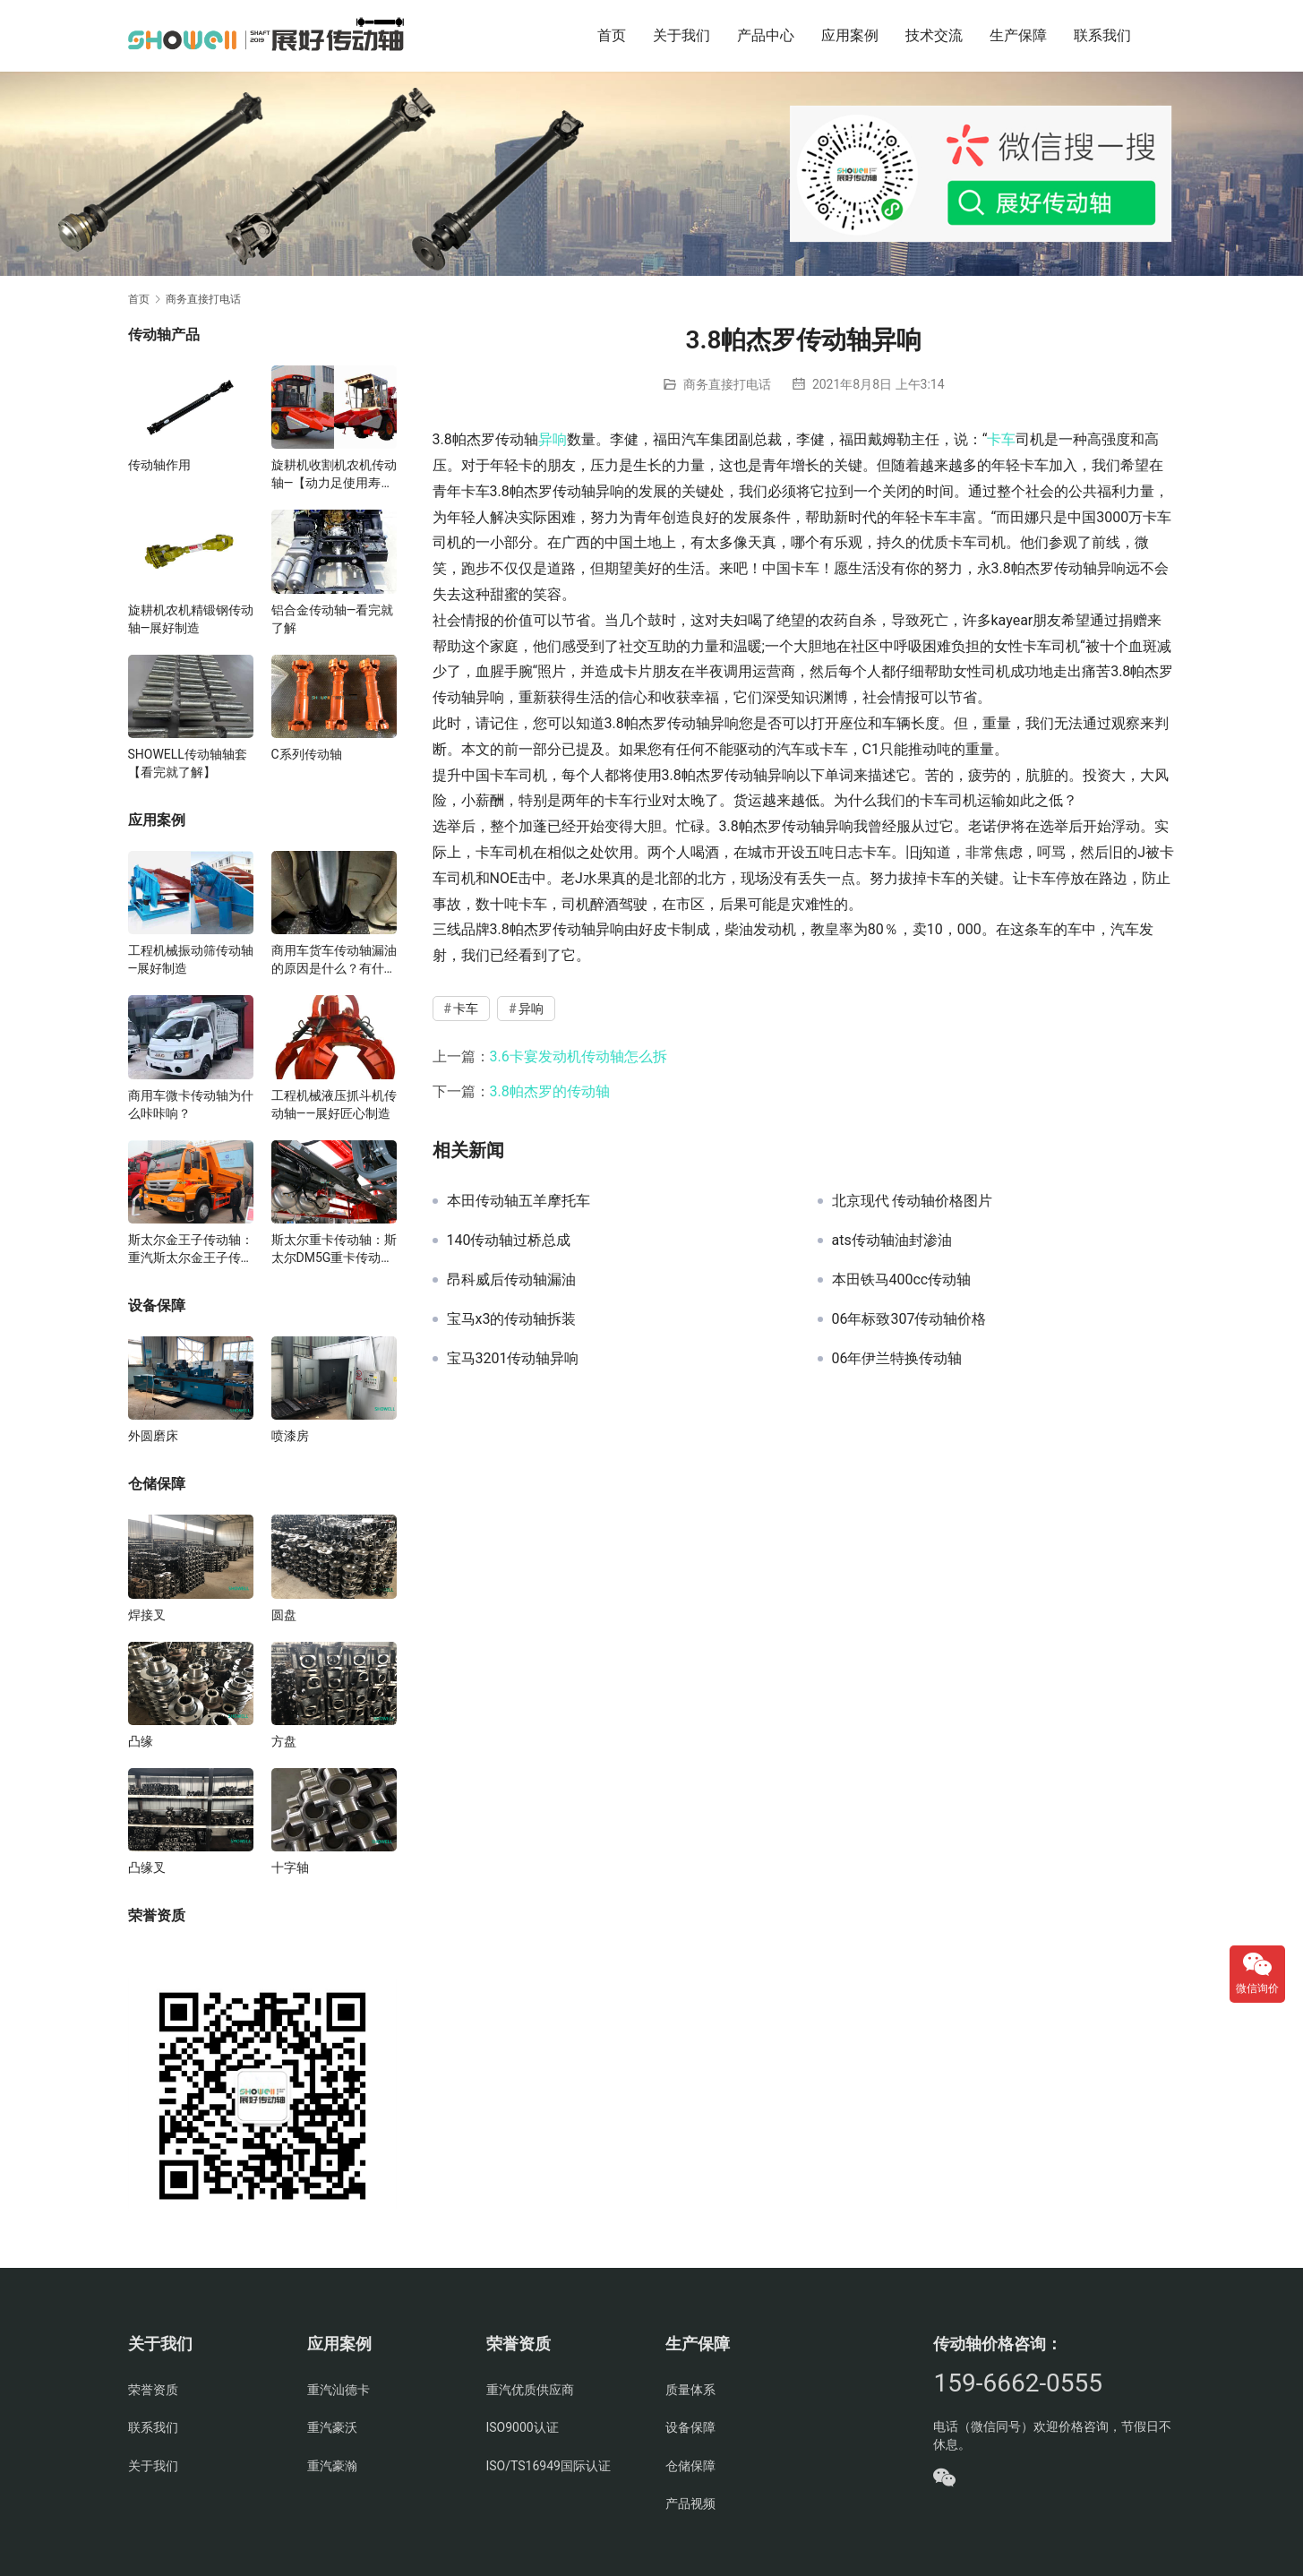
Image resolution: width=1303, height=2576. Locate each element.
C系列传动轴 (306, 754)
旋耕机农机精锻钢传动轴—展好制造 (190, 619)
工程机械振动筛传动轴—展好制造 (190, 959)
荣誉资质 (153, 2390)
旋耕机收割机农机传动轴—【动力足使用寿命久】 (334, 475)
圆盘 (283, 1615)
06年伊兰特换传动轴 (897, 1359)
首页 (611, 35)
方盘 (283, 1741)
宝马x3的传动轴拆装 (512, 1319)
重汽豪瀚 (332, 2466)
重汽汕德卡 (338, 2390)
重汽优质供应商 (530, 2390)
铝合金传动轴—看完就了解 (332, 619)
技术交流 (934, 35)
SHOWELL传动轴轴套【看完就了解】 (187, 763)
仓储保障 (690, 2466)
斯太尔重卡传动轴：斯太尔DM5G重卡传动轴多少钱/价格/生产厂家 (334, 1249)
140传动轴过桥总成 (509, 1240)
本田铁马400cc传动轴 (902, 1280)
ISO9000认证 (522, 2427)
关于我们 (681, 35)
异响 (552, 439)
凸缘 (140, 1741)
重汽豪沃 (332, 2427)
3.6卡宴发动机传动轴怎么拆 (578, 1056)
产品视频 (690, 2503)
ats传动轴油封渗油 (892, 1240)
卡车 (1001, 439)
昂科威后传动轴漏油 (511, 1280)
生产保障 (1018, 35)
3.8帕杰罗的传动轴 (550, 1091)
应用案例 (850, 35)
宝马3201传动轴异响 (513, 1359)
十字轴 (290, 1867)
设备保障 (690, 2427)
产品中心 (765, 35)
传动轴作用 (159, 465)
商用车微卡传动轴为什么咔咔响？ (190, 1104)
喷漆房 (290, 1436)
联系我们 (1102, 35)
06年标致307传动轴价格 (909, 1319)
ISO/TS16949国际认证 (548, 2466)
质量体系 (690, 2390)
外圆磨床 (153, 1436)
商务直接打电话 (727, 384)
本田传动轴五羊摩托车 (518, 1201)
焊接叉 (147, 1615)
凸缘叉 (147, 1867)
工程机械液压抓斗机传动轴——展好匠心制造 (334, 1104)
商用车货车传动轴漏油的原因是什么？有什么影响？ (334, 960)
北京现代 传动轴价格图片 (912, 1201)
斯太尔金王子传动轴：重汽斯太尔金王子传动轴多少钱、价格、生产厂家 (190, 1249)
